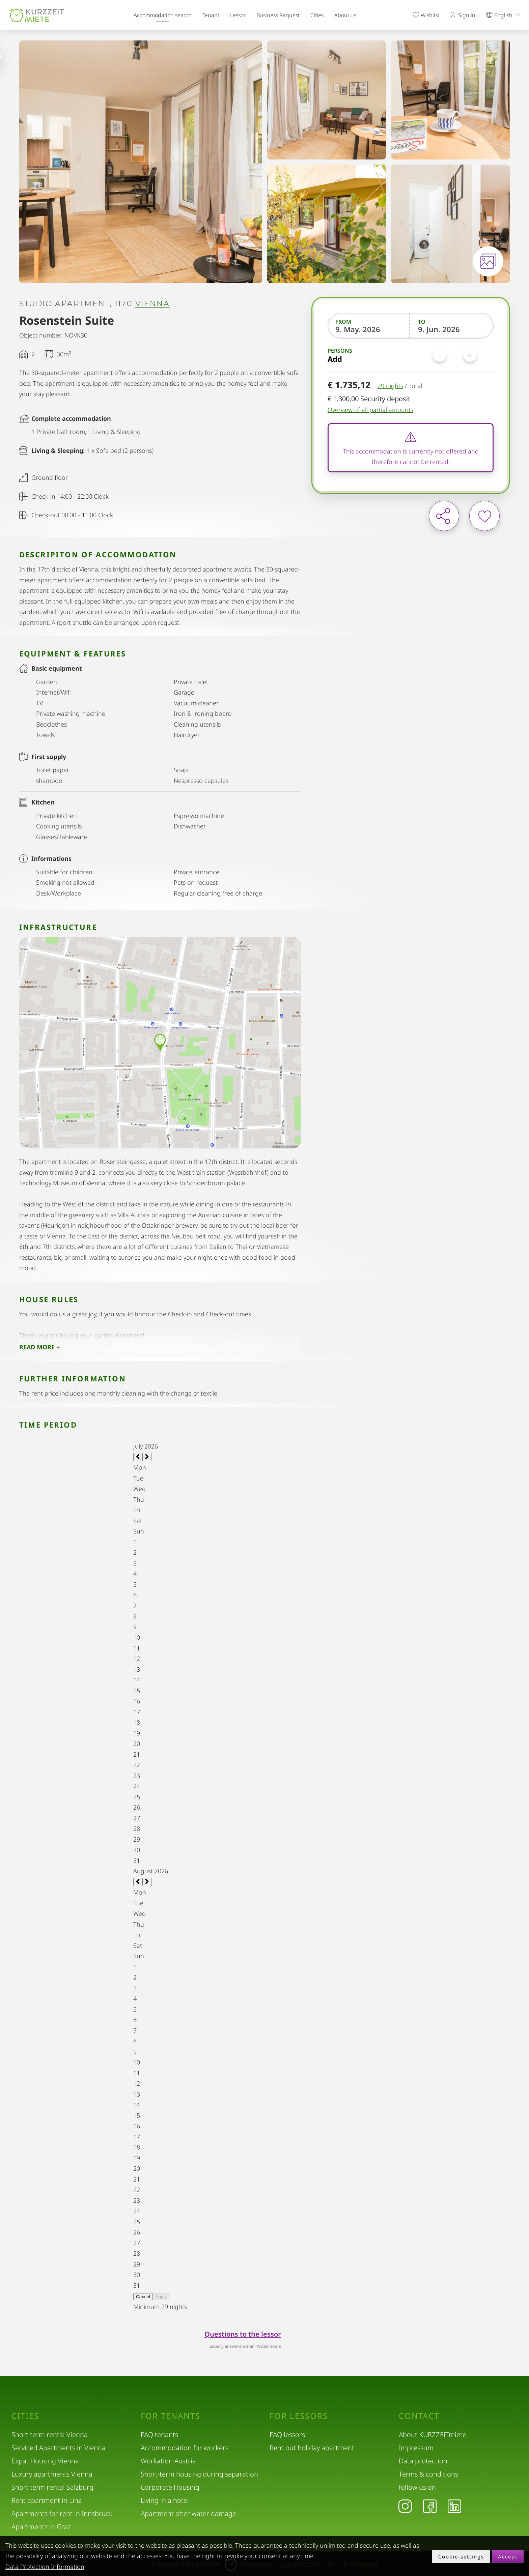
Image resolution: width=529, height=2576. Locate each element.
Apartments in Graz (41, 2526)
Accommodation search (163, 15)
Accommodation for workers (184, 2447)
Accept (508, 2556)
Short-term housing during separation (199, 2474)
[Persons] (454, 355)
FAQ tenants (159, 2434)
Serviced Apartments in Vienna (58, 2447)
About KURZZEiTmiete (432, 2434)
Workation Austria (168, 2460)
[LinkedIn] (454, 2506)
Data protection (423, 2460)
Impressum (416, 2447)
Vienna (152, 304)
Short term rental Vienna (49, 2434)
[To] (452, 329)
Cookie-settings (461, 2556)
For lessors (299, 2416)
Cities (317, 15)
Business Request (278, 15)
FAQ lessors (287, 2434)
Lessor (238, 15)
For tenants (170, 2416)
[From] (369, 329)
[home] (37, 15)
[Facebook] (430, 2506)
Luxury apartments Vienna (51, 2474)
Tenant (210, 15)
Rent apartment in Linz (46, 2500)
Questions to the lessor (242, 2334)
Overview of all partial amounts (370, 410)
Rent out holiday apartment (312, 2447)
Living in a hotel (165, 2500)
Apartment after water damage (188, 2513)
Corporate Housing (170, 2487)
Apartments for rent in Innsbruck (61, 2513)
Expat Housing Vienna (45, 2460)
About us (345, 15)
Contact (419, 2416)
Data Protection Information (44, 2567)
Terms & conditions (428, 2474)
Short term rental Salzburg (52, 2487)
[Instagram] (405, 2506)
